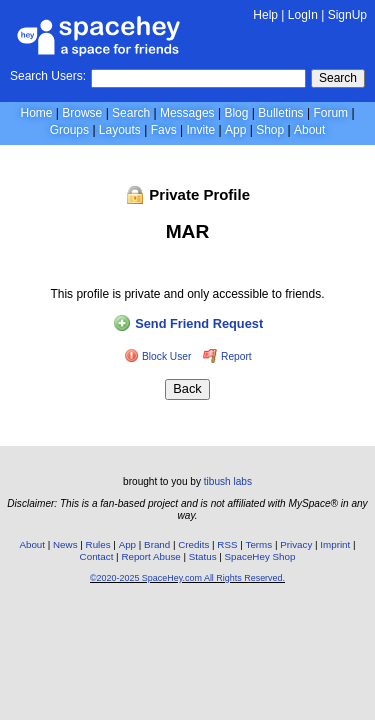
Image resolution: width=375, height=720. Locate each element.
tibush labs (228, 481)
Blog (236, 113)
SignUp (347, 15)
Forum (330, 113)
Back (187, 388)
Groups (69, 130)
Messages (187, 113)
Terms (259, 544)
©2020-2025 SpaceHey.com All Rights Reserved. (187, 578)
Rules (98, 544)
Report (227, 356)
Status (203, 556)
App (235, 130)
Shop (270, 130)
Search (338, 78)
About (309, 130)
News (65, 544)
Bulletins (280, 113)
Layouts (120, 130)
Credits (193, 544)
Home (36, 113)
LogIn (303, 15)
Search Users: (48, 76)
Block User (159, 356)
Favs (164, 130)
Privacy (296, 544)
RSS (227, 544)
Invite (200, 130)
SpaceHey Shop (260, 556)
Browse (82, 113)
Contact (97, 556)
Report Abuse (150, 556)
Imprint (335, 544)
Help (265, 15)
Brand (157, 544)
